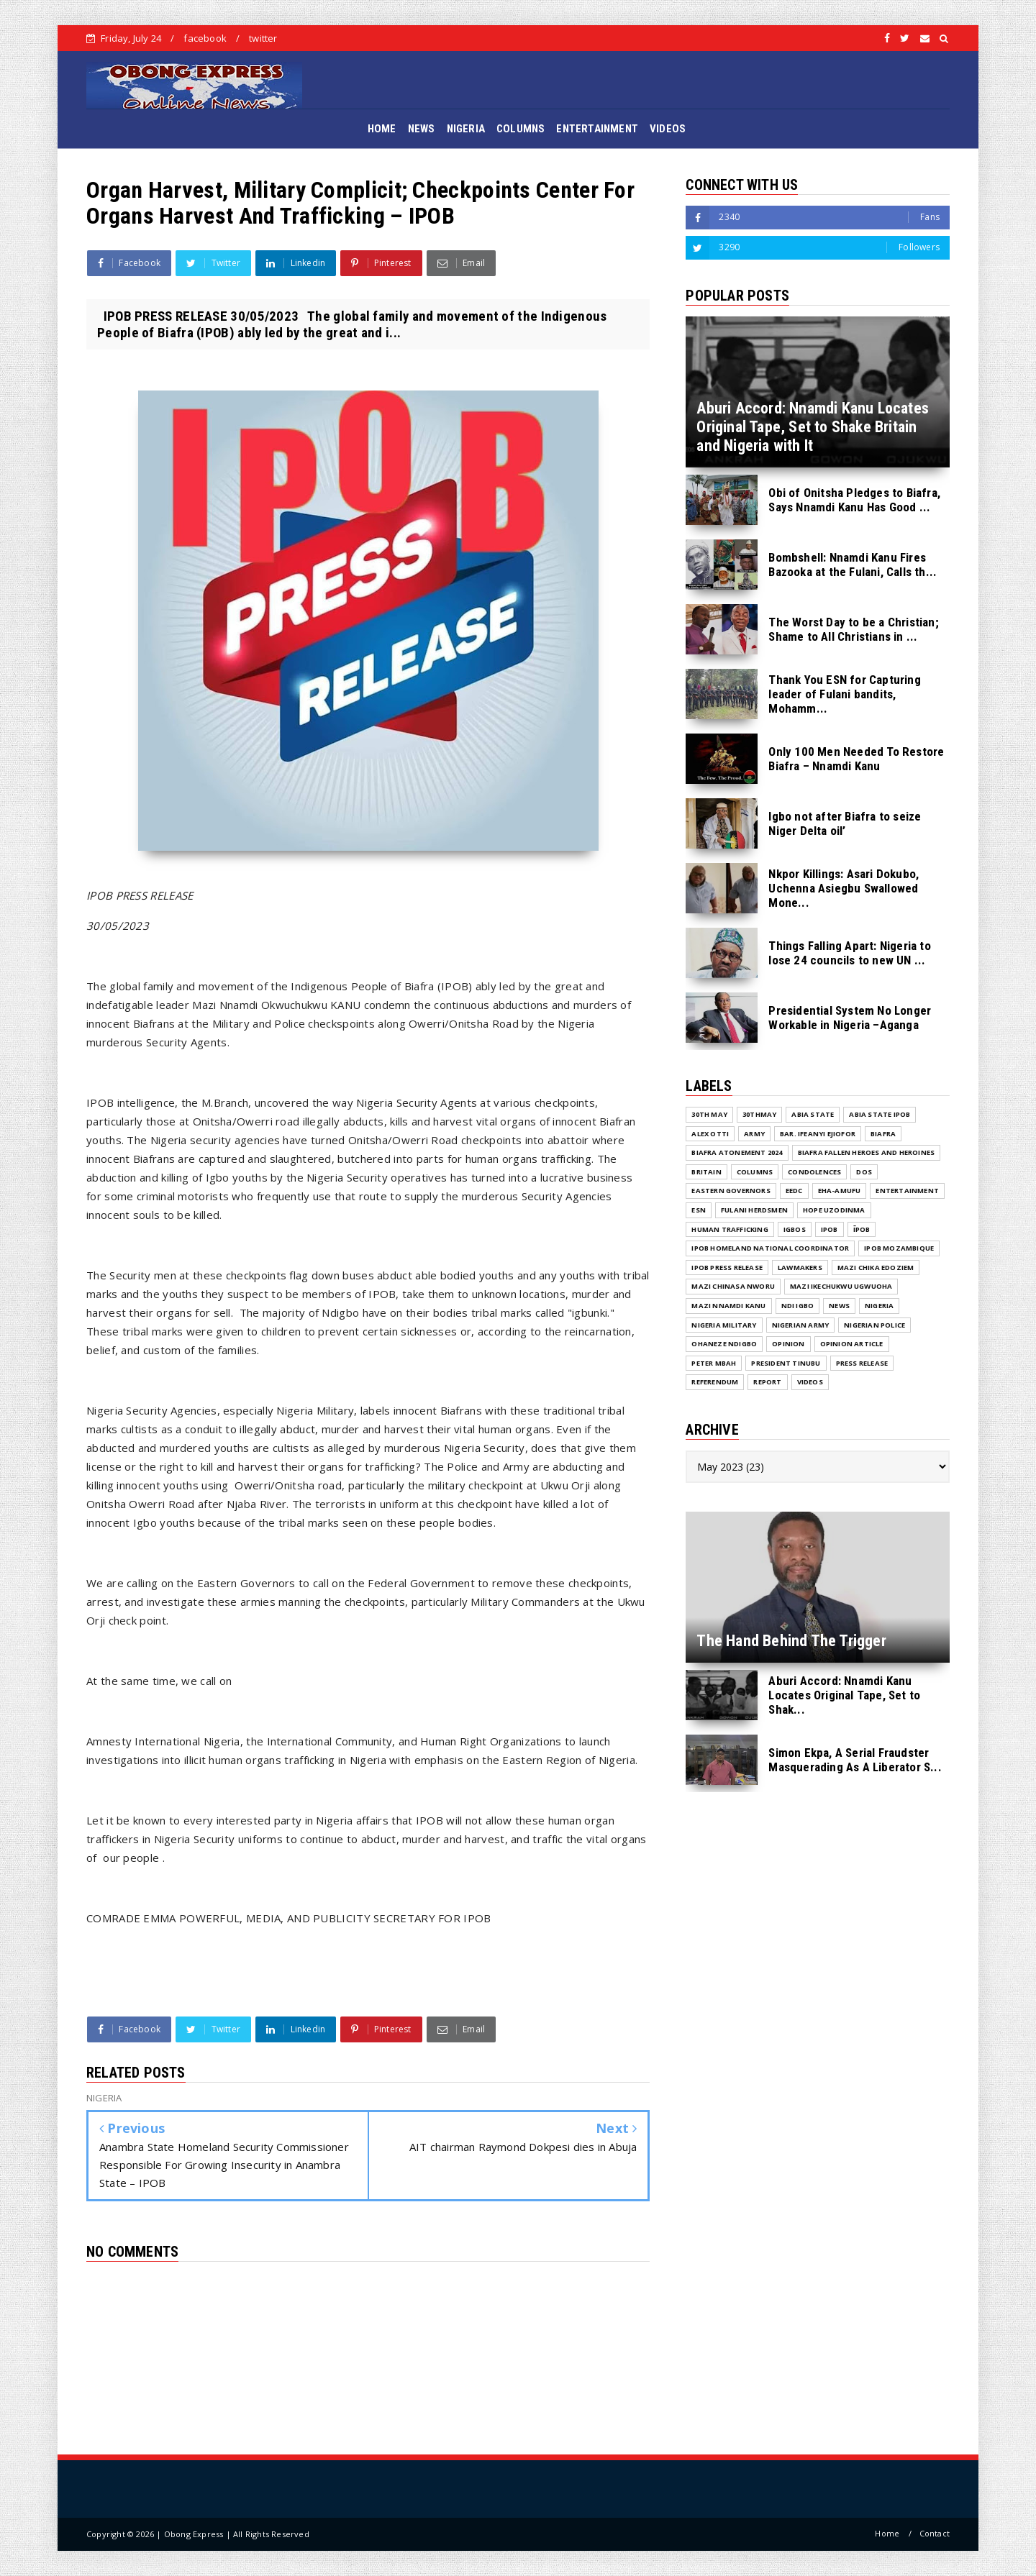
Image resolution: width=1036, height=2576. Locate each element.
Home (887, 2533)
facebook (205, 38)
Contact (934, 2533)
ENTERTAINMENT (597, 128)
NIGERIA (466, 128)
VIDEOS (668, 128)
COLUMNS (520, 128)
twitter (263, 38)
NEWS (421, 128)
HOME (382, 128)
